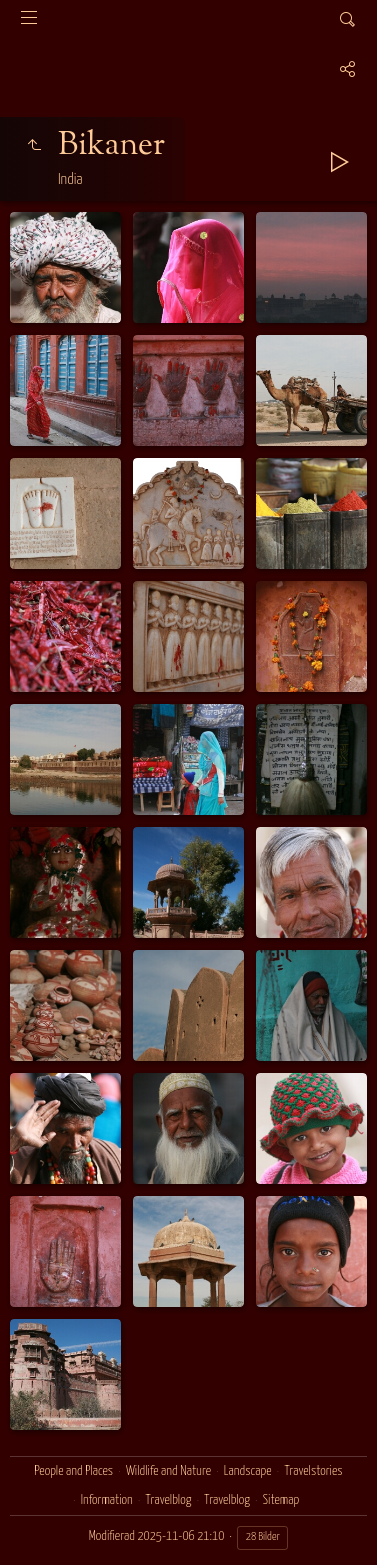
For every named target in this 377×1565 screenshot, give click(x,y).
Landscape (248, 1471)
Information (107, 1500)
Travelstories (313, 1471)
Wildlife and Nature (168, 1471)
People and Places (73, 1471)
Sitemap (281, 1500)
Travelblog (169, 1500)
